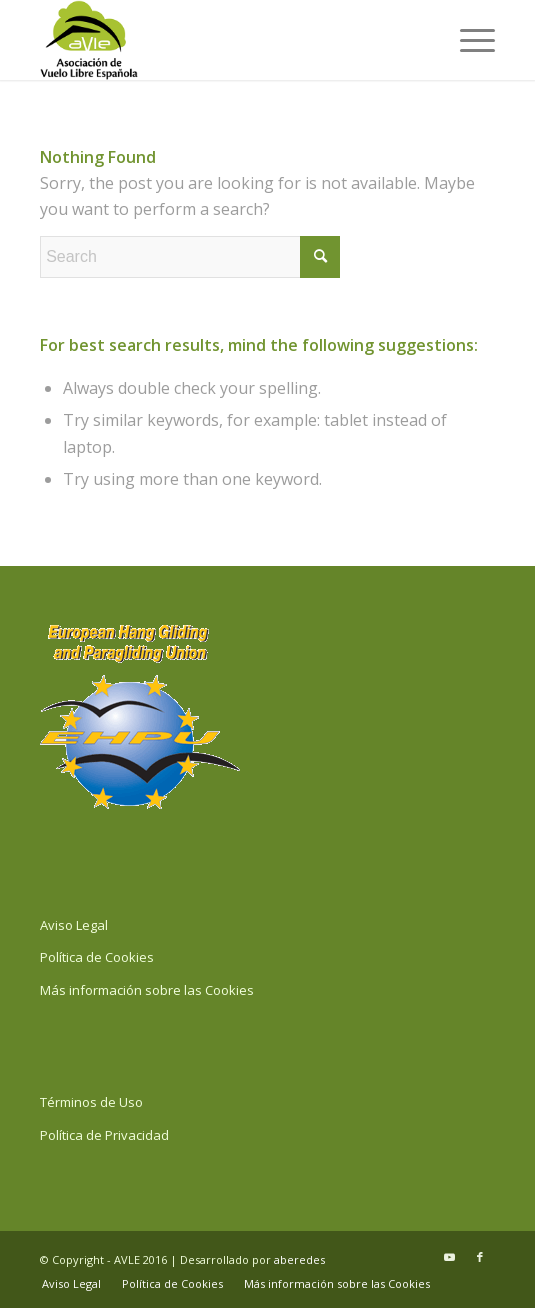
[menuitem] (467, 40)
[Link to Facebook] (480, 1257)
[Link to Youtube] (450, 1257)
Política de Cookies (97, 957)
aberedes (299, 1259)
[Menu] (467, 40)
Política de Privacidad (104, 1135)
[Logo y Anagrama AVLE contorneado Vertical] (222, 40)
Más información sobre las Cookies (147, 990)
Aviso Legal (74, 925)
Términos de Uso (91, 1102)
